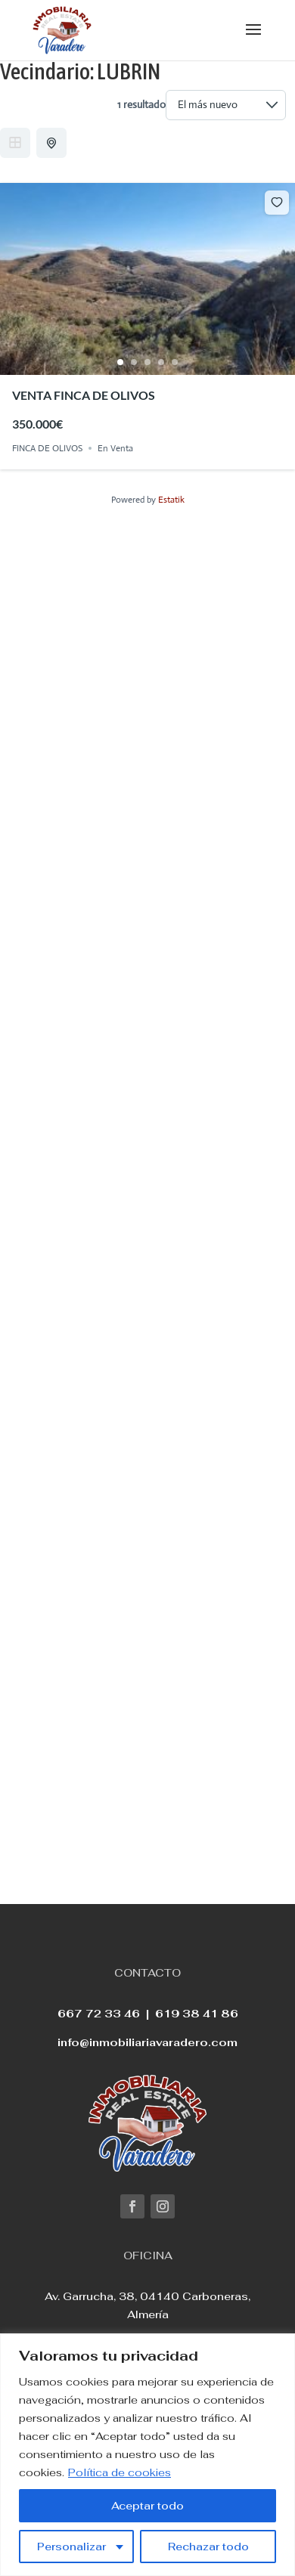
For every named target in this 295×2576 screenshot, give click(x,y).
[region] (147, 2454)
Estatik (171, 500)
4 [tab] (161, 362)
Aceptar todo (147, 2506)
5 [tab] (175, 362)
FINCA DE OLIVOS (47, 448)
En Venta (115, 448)
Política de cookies (119, 2472)
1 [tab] (120, 362)
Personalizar (71, 2546)
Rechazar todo (208, 2546)
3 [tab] (147, 362)
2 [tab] (134, 362)
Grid (15, 143)
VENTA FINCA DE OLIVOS (83, 395)
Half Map (53, 143)
